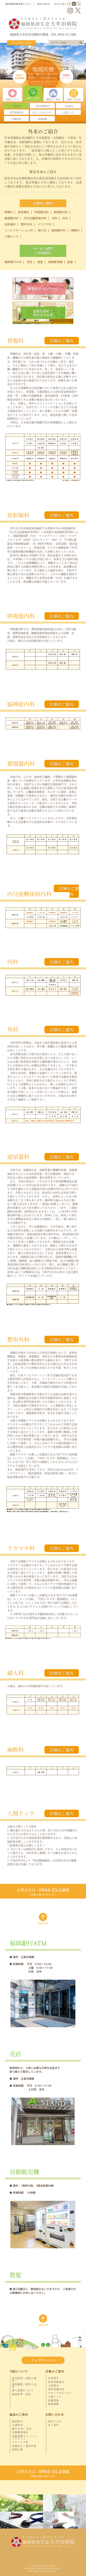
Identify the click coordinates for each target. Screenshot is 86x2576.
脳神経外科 (59, 230)
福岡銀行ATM (13, 262)
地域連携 (42, 119)
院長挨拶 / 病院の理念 (24, 2379)
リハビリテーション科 (18, 230)
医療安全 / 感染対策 (24, 2446)
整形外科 (26, 224)
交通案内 (17, 2425)
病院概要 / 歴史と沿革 (24, 2385)
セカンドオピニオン (42, 112)
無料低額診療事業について (18, 3)
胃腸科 (8, 212)
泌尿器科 (10, 224)
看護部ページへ (66, 76)
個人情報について (23, 2390)
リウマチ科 (44, 224)
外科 (65, 218)
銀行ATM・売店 (22, 2428)
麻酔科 (75, 230)
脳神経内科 (61, 212)
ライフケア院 (20, 2442)
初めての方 (55, 2421)
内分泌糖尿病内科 (35, 218)
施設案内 (17, 2421)
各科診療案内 (42, 106)
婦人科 (42, 230)
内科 (54, 218)
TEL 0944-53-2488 (63, 34)
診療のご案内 (61, 340)
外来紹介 (16, 106)
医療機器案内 (20, 2432)
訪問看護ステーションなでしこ (24, 2437)
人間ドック (68, 112)
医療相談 (16, 119)
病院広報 (17, 2449)
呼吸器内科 (41, 212)
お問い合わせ (43, 3)
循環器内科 (11, 218)
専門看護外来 (16, 112)
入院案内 (68, 106)
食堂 (40, 262)
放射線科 (23, 212)
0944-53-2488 (43, 1889)
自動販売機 (55, 262)
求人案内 (53, 2425)
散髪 (70, 262)
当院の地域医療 (19, 76)
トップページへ (22, 43)
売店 (29, 262)
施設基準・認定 (21, 2394)
